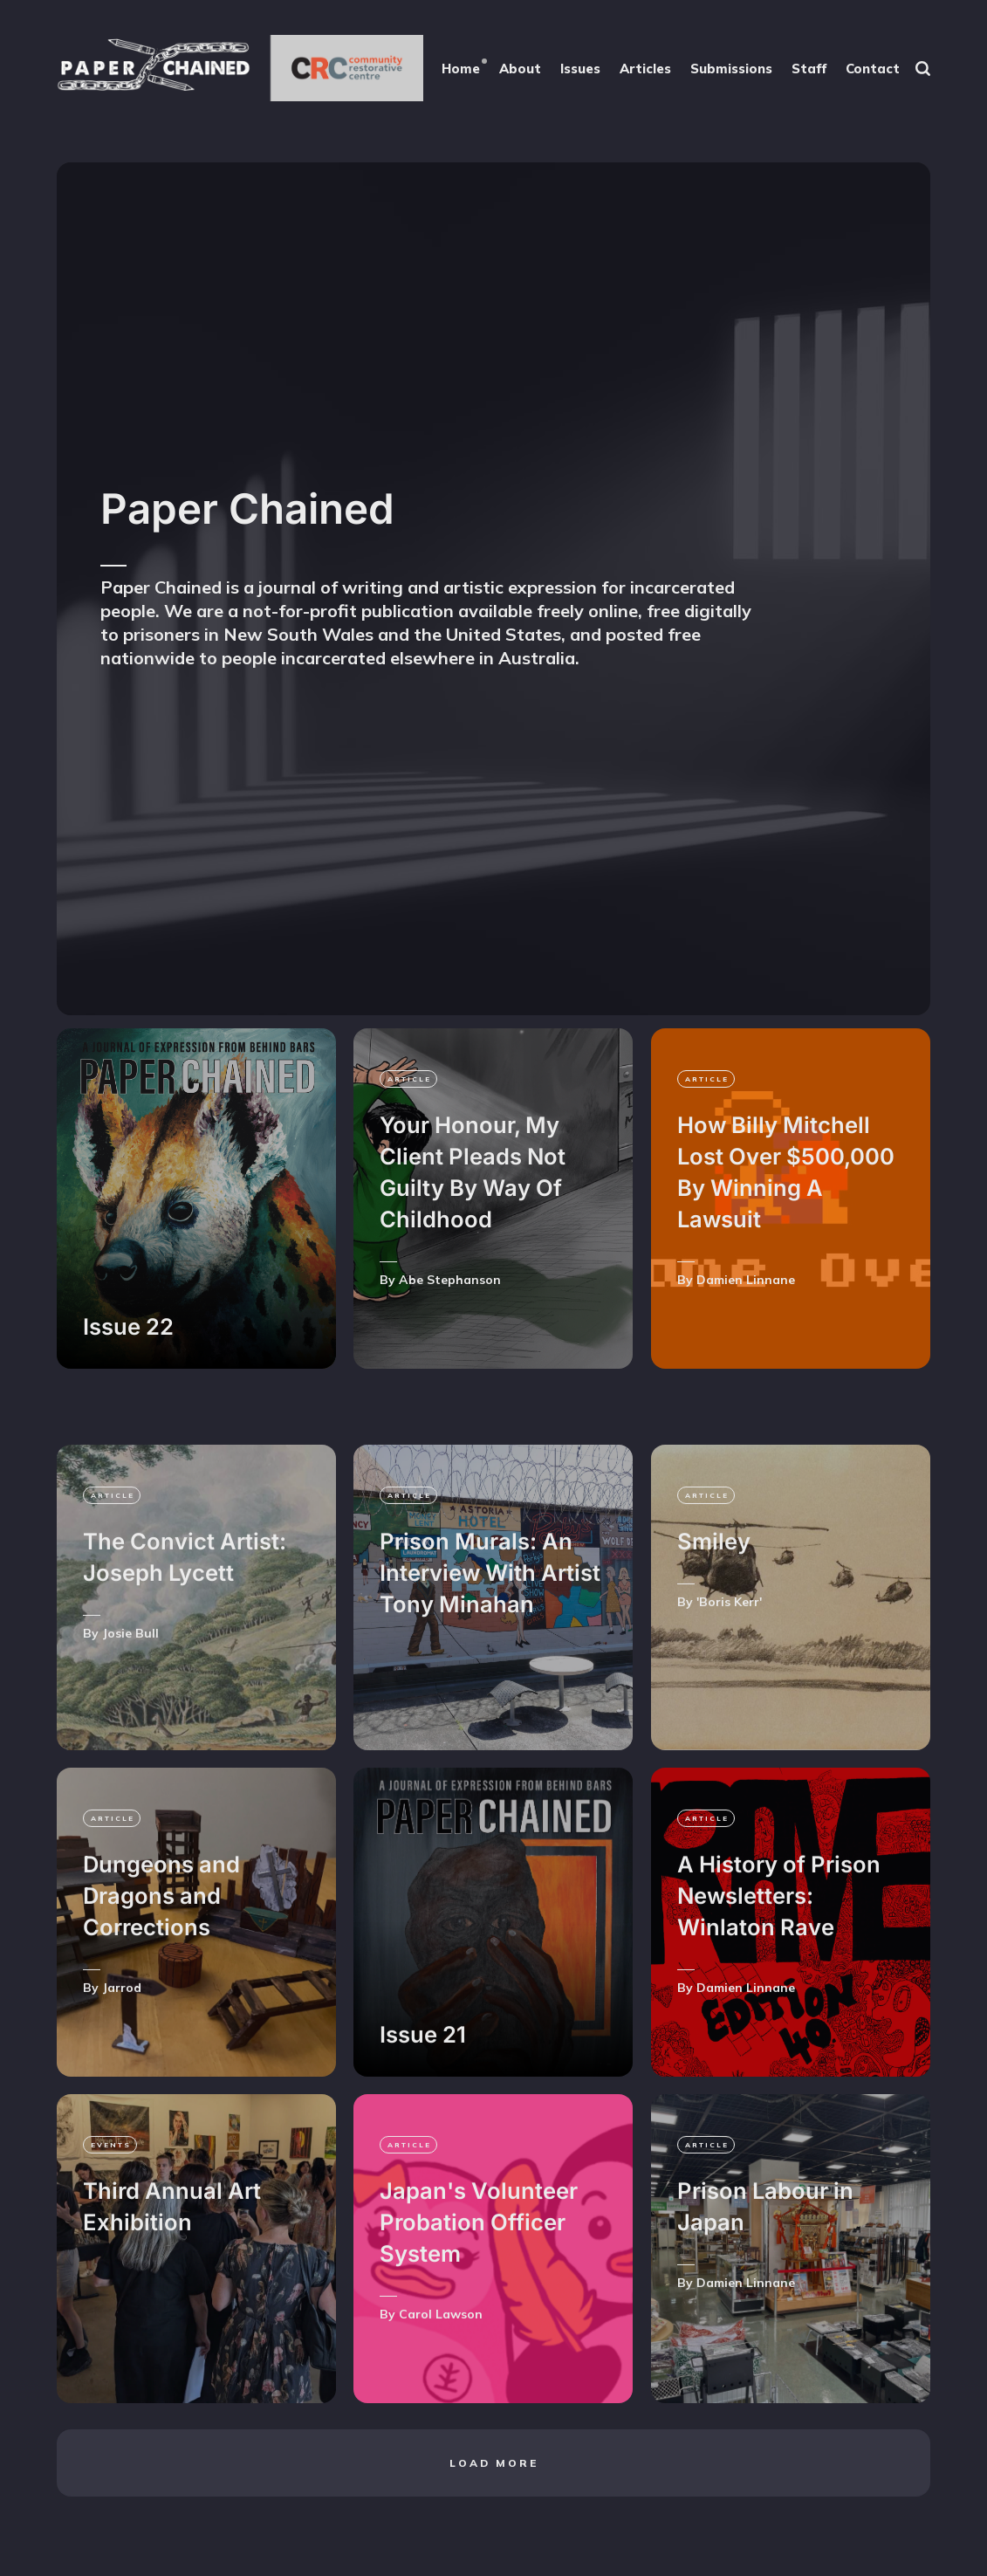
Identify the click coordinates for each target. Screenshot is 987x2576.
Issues (580, 68)
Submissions (731, 68)
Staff (809, 68)
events (111, 2190)
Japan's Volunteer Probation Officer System (479, 2268)
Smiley (714, 1587)
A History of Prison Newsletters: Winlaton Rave (779, 1942)
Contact (873, 68)
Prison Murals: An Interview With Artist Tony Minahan (490, 1619)
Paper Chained (247, 508)
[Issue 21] (493, 1967)
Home (461, 68)
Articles (645, 68)
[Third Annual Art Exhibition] (196, 2294)
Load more (493, 2508)
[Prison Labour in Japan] (790, 2294)
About (520, 68)
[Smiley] (790, 1643)
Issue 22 (128, 1326)
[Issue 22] (196, 1198)
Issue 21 (423, 2079)
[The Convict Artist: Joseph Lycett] (196, 1643)
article (409, 1079)
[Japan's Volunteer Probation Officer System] (493, 2294)
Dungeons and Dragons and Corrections (161, 1942)
